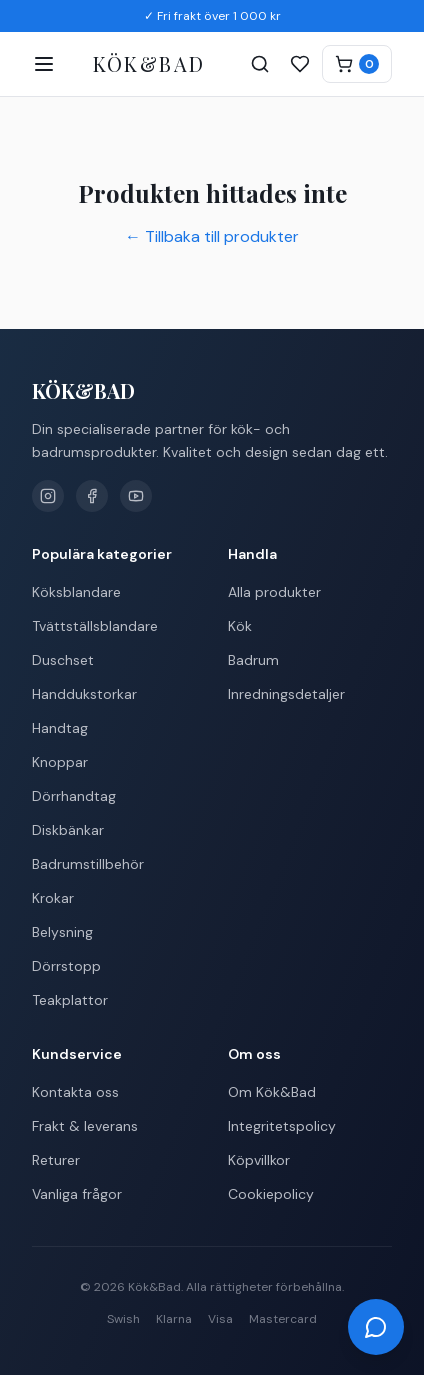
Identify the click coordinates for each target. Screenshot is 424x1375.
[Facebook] (92, 496)
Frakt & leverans (85, 1126)
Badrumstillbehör (88, 864)
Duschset (63, 660)
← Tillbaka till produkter (212, 236)
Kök (240, 626)
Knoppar (60, 762)
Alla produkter (274, 592)
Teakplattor (70, 1000)
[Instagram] (48, 496)
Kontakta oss (75, 1092)
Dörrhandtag (74, 796)
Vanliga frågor (77, 1194)
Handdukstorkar (84, 694)
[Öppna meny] (44, 64)
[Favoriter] (300, 64)
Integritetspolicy (282, 1126)
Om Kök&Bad (272, 1092)
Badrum (253, 660)
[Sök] (260, 64)
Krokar (53, 898)
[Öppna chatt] (376, 1327)
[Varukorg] (357, 64)
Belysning (62, 932)
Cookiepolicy (271, 1194)
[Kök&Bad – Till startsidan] (149, 64)
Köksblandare (76, 592)
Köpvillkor (259, 1160)
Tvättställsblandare (95, 626)
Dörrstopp (66, 966)
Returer (56, 1160)
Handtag (60, 728)
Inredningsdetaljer (286, 694)
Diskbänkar (68, 830)
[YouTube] (136, 496)
